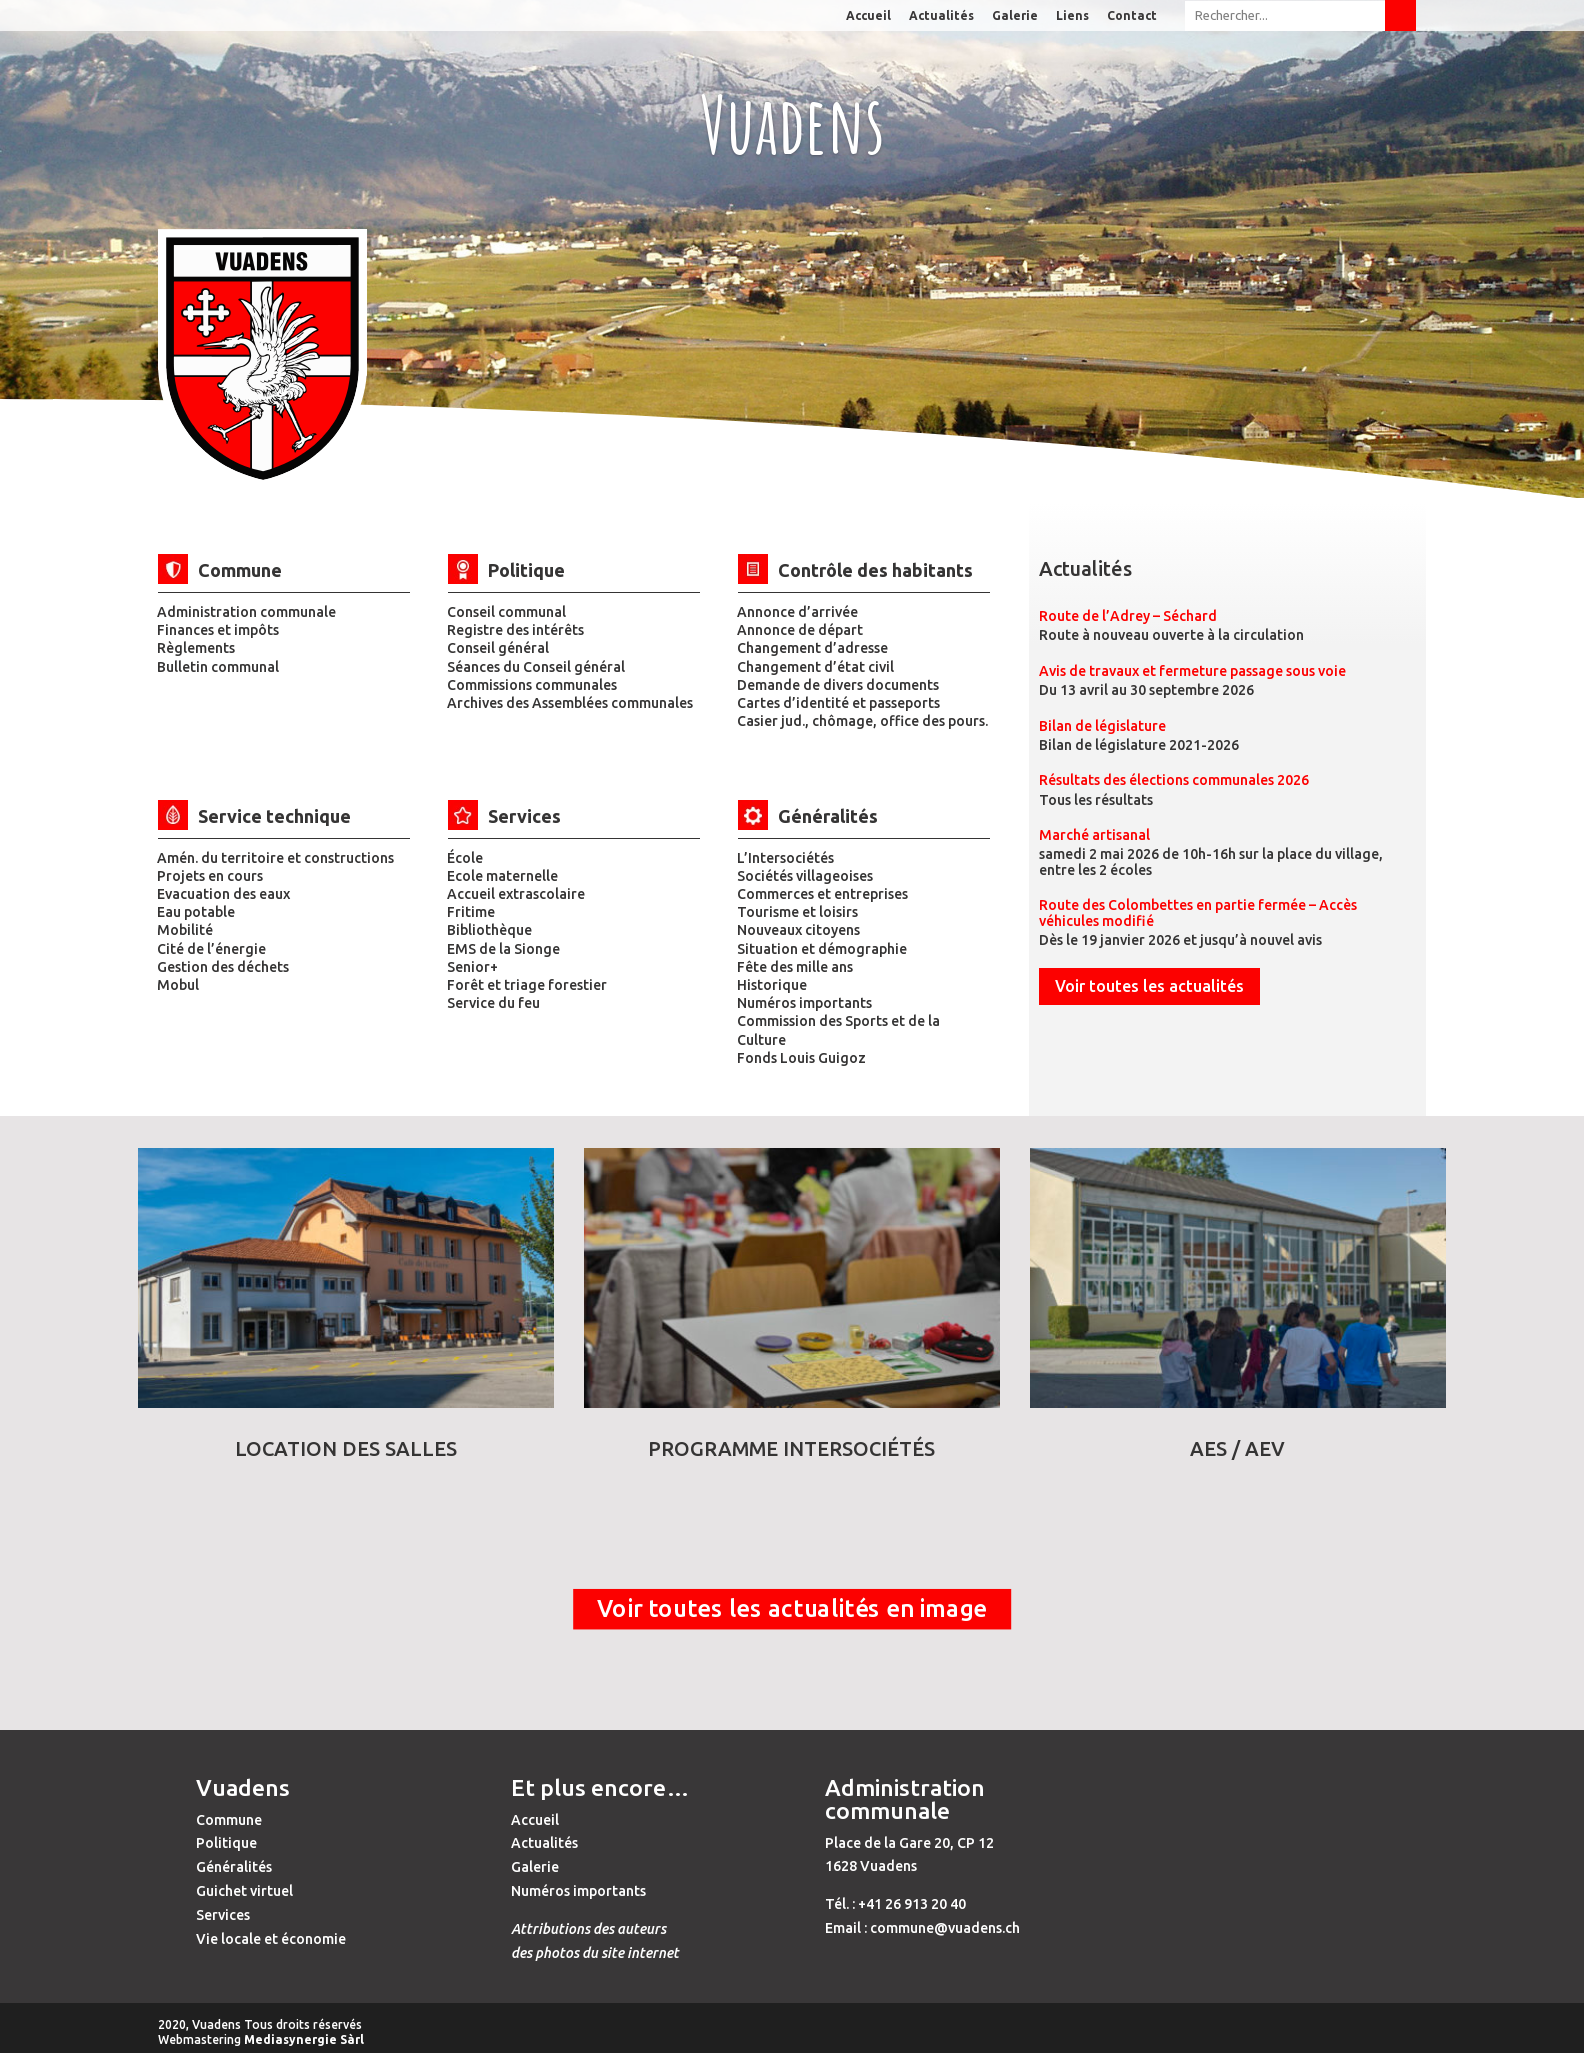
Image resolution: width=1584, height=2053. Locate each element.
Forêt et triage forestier (527, 985)
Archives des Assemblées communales (570, 703)
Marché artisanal (1094, 835)
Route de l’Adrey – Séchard (1128, 616)
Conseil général (498, 648)
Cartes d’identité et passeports (838, 703)
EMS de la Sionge (503, 949)
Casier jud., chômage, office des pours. (862, 721)
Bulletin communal (218, 667)
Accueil (868, 16)
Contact (1132, 16)
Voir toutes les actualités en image (792, 1608)
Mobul (178, 985)
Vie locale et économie (271, 1939)
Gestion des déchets (223, 967)
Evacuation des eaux (223, 894)
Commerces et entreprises (822, 894)
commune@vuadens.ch (945, 1928)
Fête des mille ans (795, 967)
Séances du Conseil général (536, 667)
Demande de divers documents (838, 685)
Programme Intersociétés (791, 1448)
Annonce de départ (800, 630)
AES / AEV (1237, 1448)
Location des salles (346, 1448)
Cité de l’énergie (211, 949)
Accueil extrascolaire (516, 894)
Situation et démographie (822, 949)
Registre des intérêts (515, 630)
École (465, 858)
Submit (1400, 15)
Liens (1072, 16)
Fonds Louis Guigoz (801, 1058)
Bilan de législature (1102, 726)
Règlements (196, 648)
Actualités (941, 16)
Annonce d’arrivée (797, 612)
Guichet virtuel (244, 1891)
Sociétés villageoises (805, 876)
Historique (772, 985)
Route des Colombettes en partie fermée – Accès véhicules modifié (1198, 912)
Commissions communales (532, 685)
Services (223, 1915)
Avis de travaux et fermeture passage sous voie (1192, 671)
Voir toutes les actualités (1149, 986)
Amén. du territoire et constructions (275, 858)
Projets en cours (210, 876)
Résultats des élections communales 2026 (1174, 780)
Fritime (471, 912)
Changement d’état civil (815, 667)
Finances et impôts (218, 630)
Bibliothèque (489, 930)
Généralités (234, 1867)
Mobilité (185, 930)
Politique (226, 1843)
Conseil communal (506, 612)
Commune (229, 1820)
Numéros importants (804, 1003)
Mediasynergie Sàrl (304, 2039)
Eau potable (196, 912)
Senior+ (472, 967)
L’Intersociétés (785, 858)
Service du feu (493, 1003)
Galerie (1015, 16)
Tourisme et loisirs (797, 912)
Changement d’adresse (812, 648)
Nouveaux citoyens (798, 930)
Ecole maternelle (502, 876)
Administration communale (246, 612)
